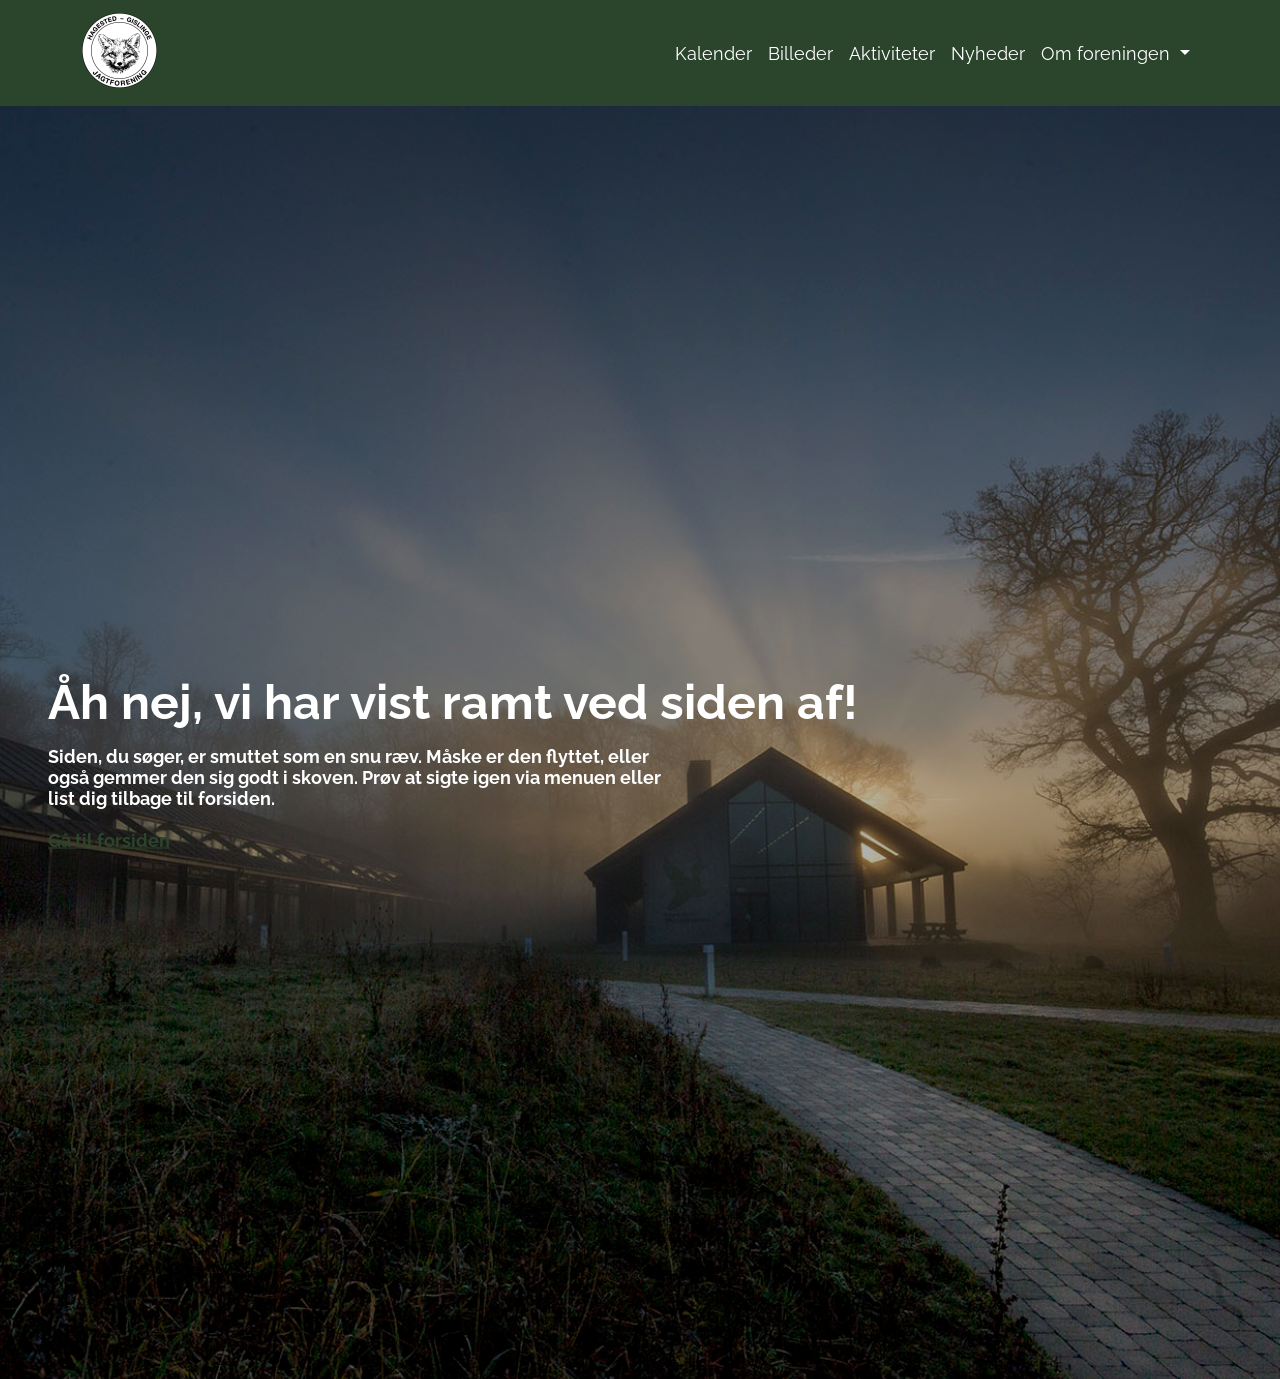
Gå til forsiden (109, 839)
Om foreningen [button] (1108, 53)
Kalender (713, 53)
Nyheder (988, 53)
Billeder (800, 53)
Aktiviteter (892, 53)
